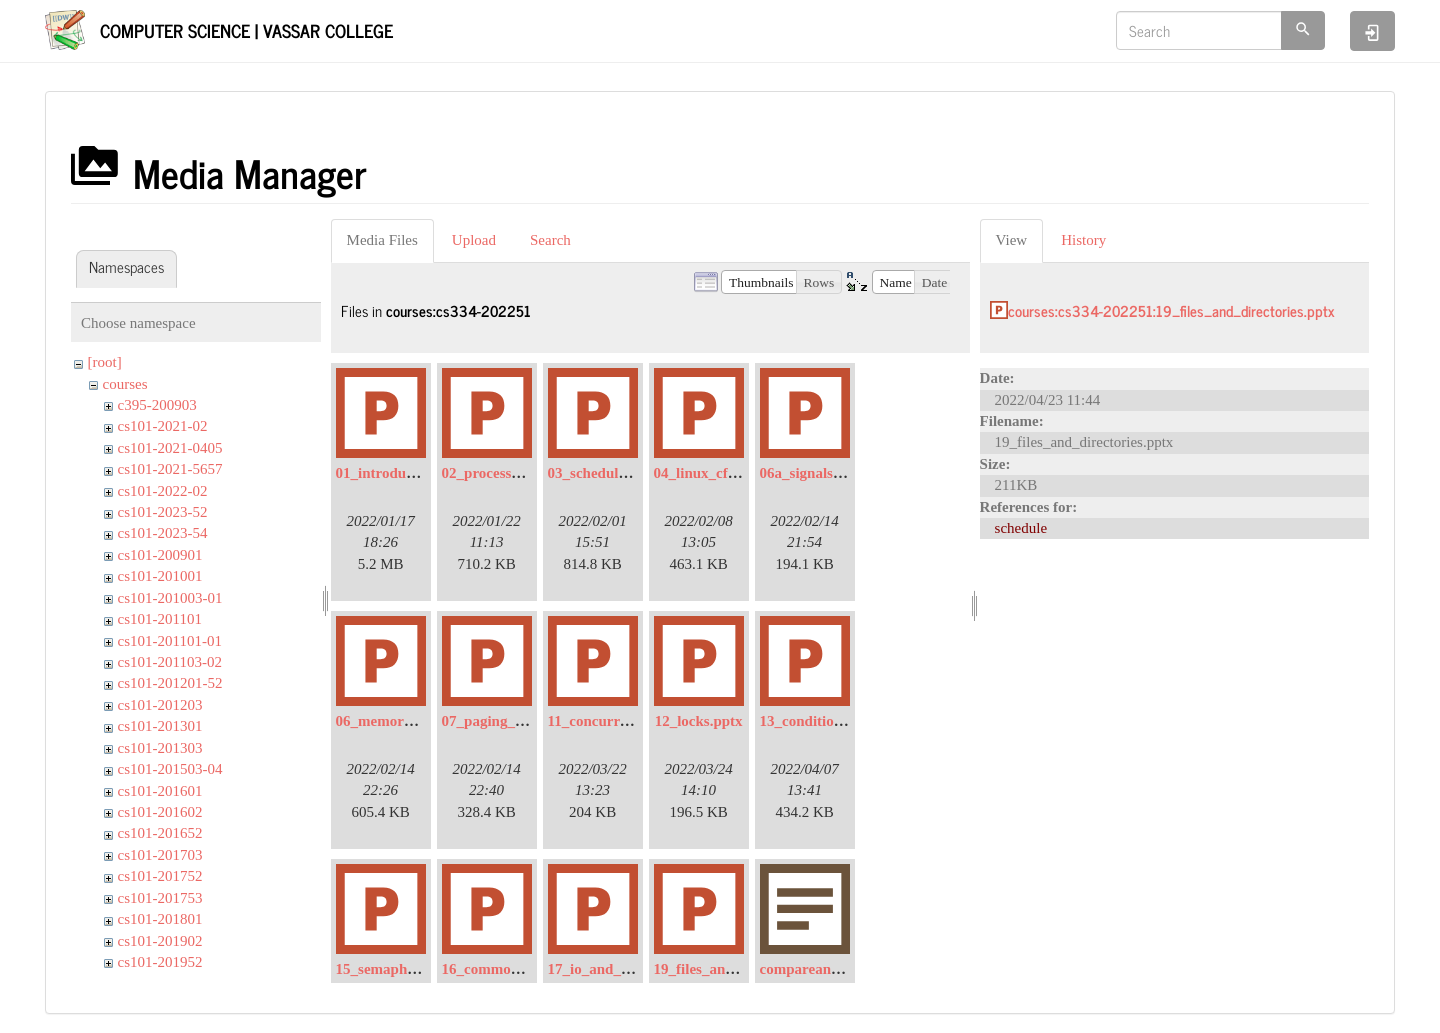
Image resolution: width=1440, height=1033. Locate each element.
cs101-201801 (160, 919)
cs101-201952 (160, 962)
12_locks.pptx (699, 721)
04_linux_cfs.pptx (710, 473)
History (1083, 240)
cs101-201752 (160, 876)
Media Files (382, 240)
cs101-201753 (160, 898)
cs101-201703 (160, 855)
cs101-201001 (160, 576)
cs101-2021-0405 (170, 448)
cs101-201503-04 (170, 769)
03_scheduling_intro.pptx (629, 473)
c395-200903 (157, 405)
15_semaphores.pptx (401, 969)
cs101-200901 (160, 555)
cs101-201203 (160, 705)
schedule (1021, 528)
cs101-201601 (160, 791)
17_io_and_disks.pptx (617, 969)
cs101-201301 (160, 726)
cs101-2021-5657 (170, 469)
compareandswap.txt (826, 969)
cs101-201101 (160, 619)
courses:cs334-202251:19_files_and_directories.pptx (1171, 310)
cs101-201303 (160, 748)
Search (550, 240)
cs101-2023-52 (163, 512)
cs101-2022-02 (163, 491)
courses (125, 384)
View (1012, 240)
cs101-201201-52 (170, 683)
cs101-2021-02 (163, 426)
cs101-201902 (160, 941)
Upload (474, 240)
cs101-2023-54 (163, 533)
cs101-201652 (160, 833)
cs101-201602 (160, 812)
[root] (105, 362)
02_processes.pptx (499, 473)
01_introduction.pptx (403, 473)
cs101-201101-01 (170, 641)
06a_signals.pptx (813, 473)
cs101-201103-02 (170, 662)
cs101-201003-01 (170, 598)
